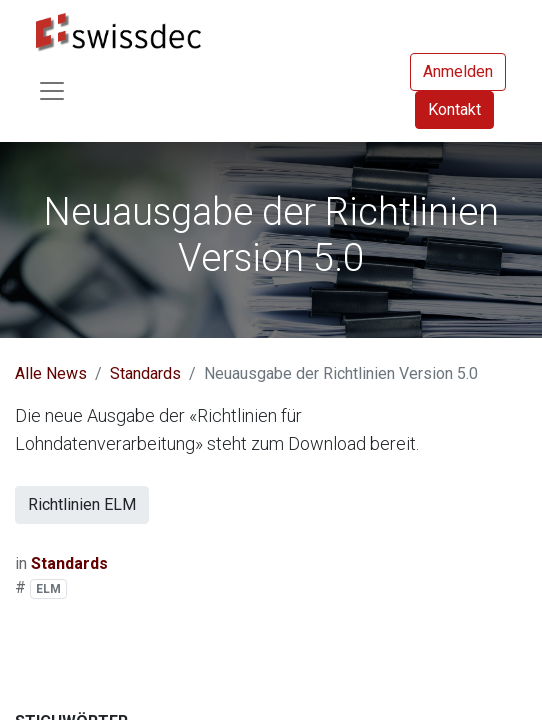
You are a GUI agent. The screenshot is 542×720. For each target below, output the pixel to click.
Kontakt (454, 109)
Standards (145, 373)
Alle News (51, 373)
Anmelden (458, 71)
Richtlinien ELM (82, 504)
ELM (48, 589)
